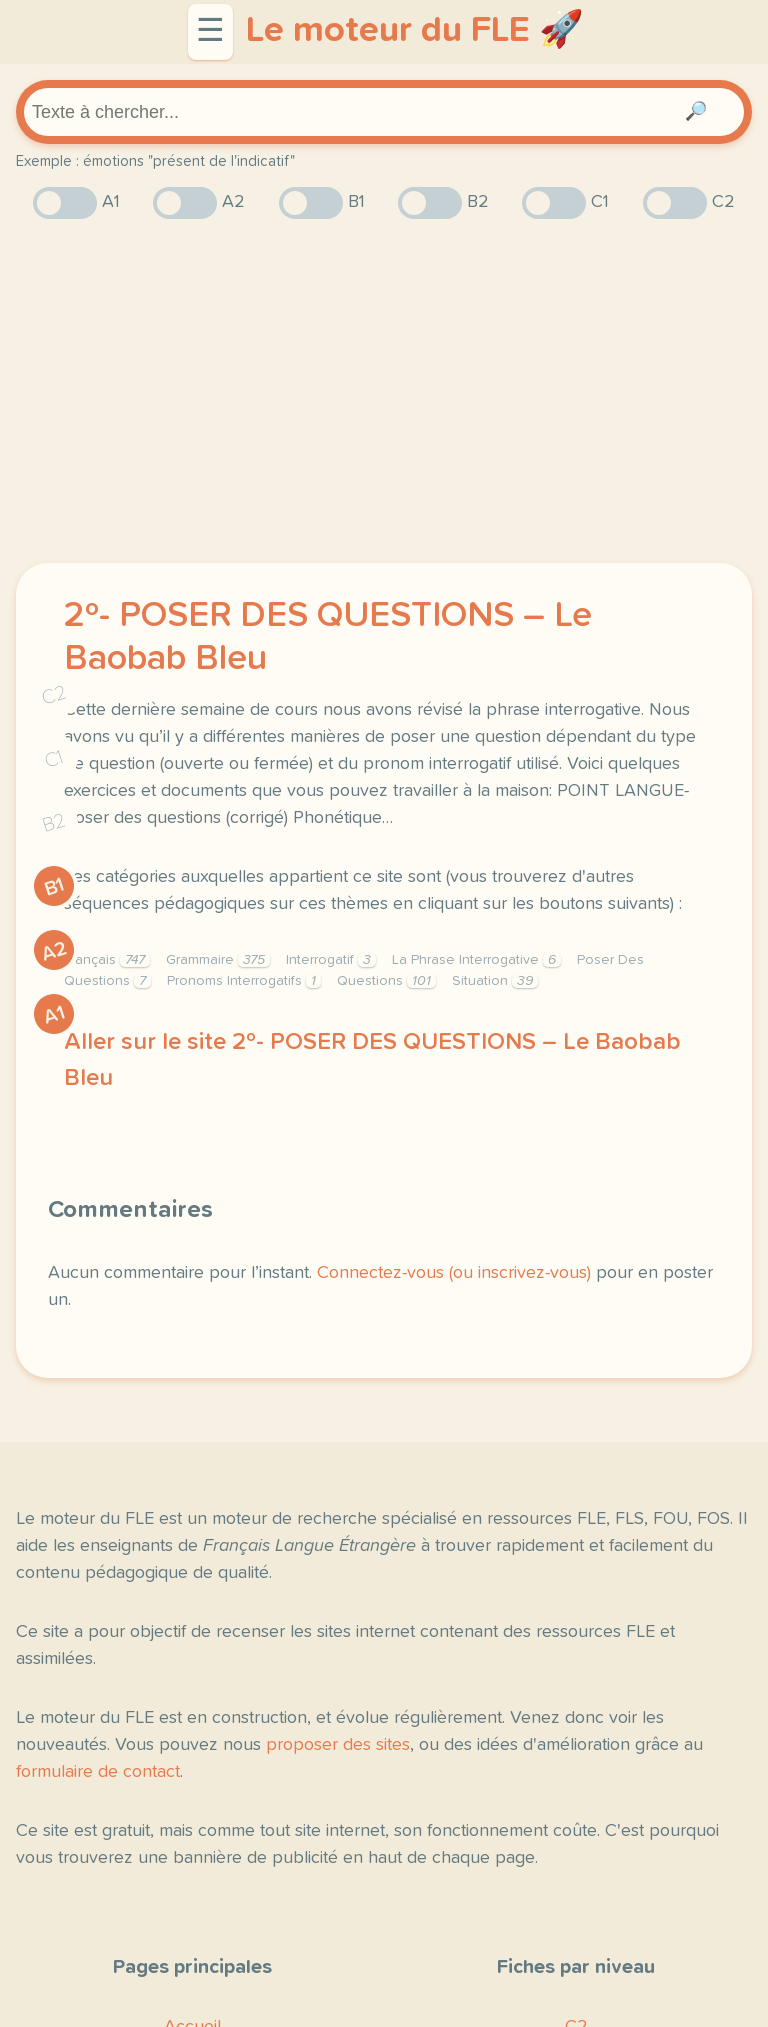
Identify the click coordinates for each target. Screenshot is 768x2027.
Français (107, 960)
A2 (54, 950)
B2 (54, 822)
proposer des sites (338, 1745)
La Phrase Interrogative (476, 960)
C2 (54, 694)
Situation (495, 981)
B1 (54, 886)
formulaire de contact (98, 1772)
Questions (386, 981)
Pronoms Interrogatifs (244, 981)
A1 (54, 1015)
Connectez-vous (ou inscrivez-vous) (454, 1273)
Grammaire (218, 960)
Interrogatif (331, 960)
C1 (54, 758)
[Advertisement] (384, 391)
